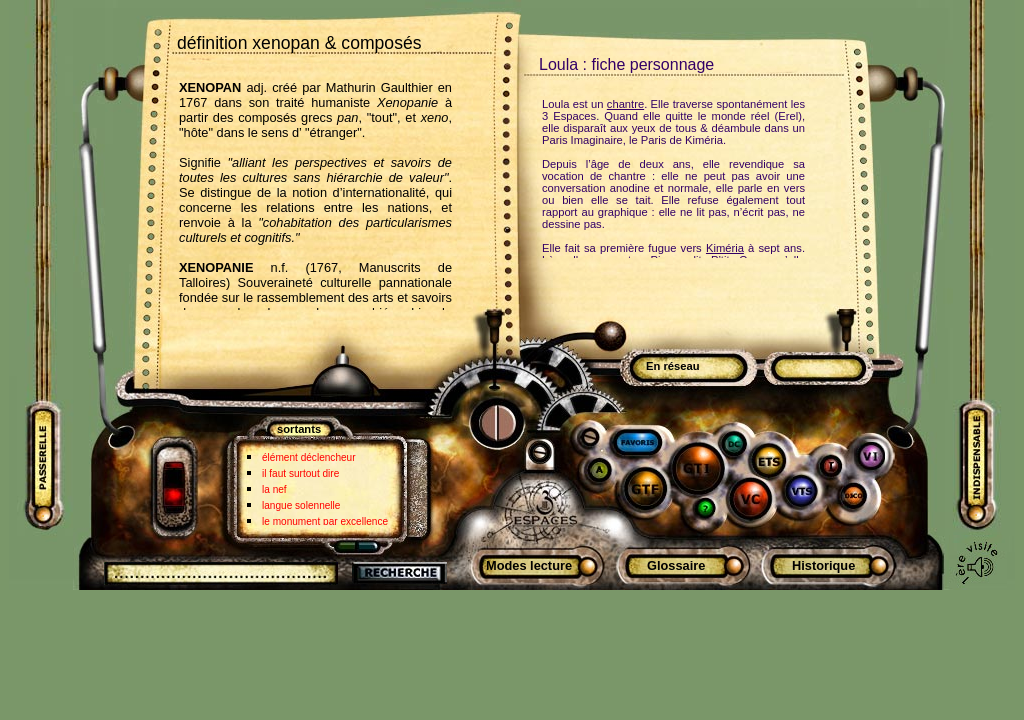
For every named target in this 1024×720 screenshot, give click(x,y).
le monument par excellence (325, 521)
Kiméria (725, 248)
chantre (625, 104)
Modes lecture (529, 565)
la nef (274, 489)
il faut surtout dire (300, 473)
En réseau (672, 366)
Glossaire (676, 565)
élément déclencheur (309, 457)
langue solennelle (301, 505)
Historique (823, 565)
